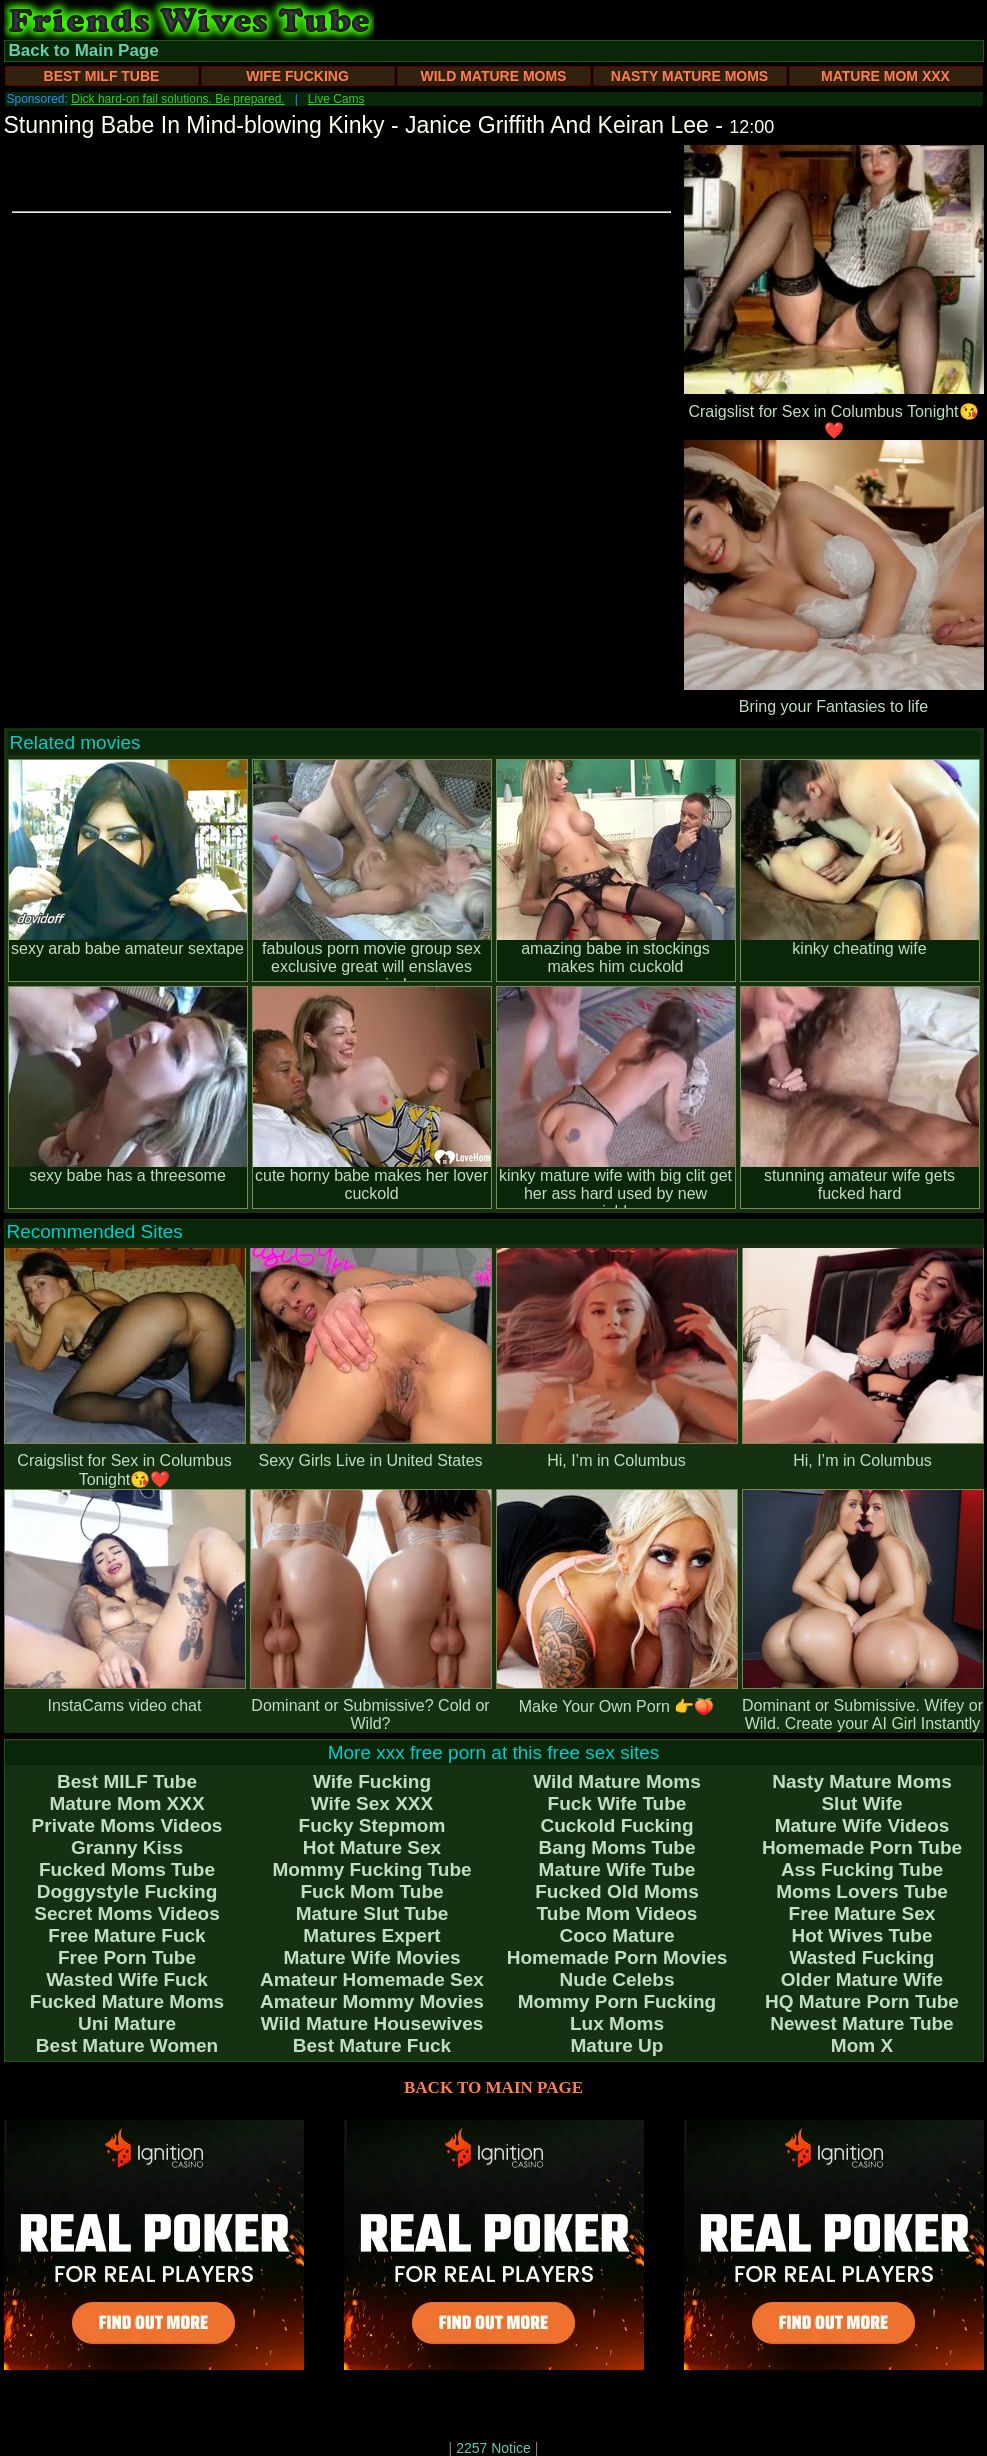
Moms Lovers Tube (862, 1891)
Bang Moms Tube (617, 1847)
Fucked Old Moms (617, 1891)
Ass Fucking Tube (862, 1869)
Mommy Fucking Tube (371, 1869)
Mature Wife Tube (617, 1869)
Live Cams (336, 99)
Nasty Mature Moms (689, 76)
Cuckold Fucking (616, 1825)
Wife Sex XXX (372, 1803)
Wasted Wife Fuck (127, 1979)
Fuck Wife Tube (617, 1803)
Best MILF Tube (102, 76)
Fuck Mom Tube (371, 1891)
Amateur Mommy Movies (372, 2001)
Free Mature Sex (862, 1913)
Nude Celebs (616, 1979)
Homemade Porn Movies (617, 1957)
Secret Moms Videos (127, 1913)
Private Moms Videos (127, 1825)
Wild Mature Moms (494, 76)
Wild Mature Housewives (372, 2023)
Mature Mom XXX (885, 76)
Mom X (862, 2045)
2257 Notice (493, 2448)
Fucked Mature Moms (127, 2001)
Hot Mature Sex (372, 1847)
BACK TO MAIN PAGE (493, 2087)
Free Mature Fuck (126, 1935)
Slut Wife (861, 1803)
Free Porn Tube (127, 1957)
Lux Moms (617, 2023)
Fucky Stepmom (372, 1825)
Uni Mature (127, 2023)
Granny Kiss (127, 1847)
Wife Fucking (297, 76)
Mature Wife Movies (371, 1957)
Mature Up (617, 2045)
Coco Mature (616, 1935)
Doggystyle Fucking (127, 1891)
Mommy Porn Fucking (617, 2001)
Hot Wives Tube (862, 1935)
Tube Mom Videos (617, 1913)
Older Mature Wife (862, 1979)
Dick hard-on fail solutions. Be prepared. (177, 99)
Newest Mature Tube (861, 2023)
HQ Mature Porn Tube (862, 2001)
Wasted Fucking (862, 1957)
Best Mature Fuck (372, 2045)
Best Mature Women (127, 2045)
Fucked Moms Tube (127, 1869)
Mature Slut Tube (372, 1913)
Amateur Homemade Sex (372, 1979)
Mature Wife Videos (862, 1825)
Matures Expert (371, 1935)
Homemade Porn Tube (862, 1847)
